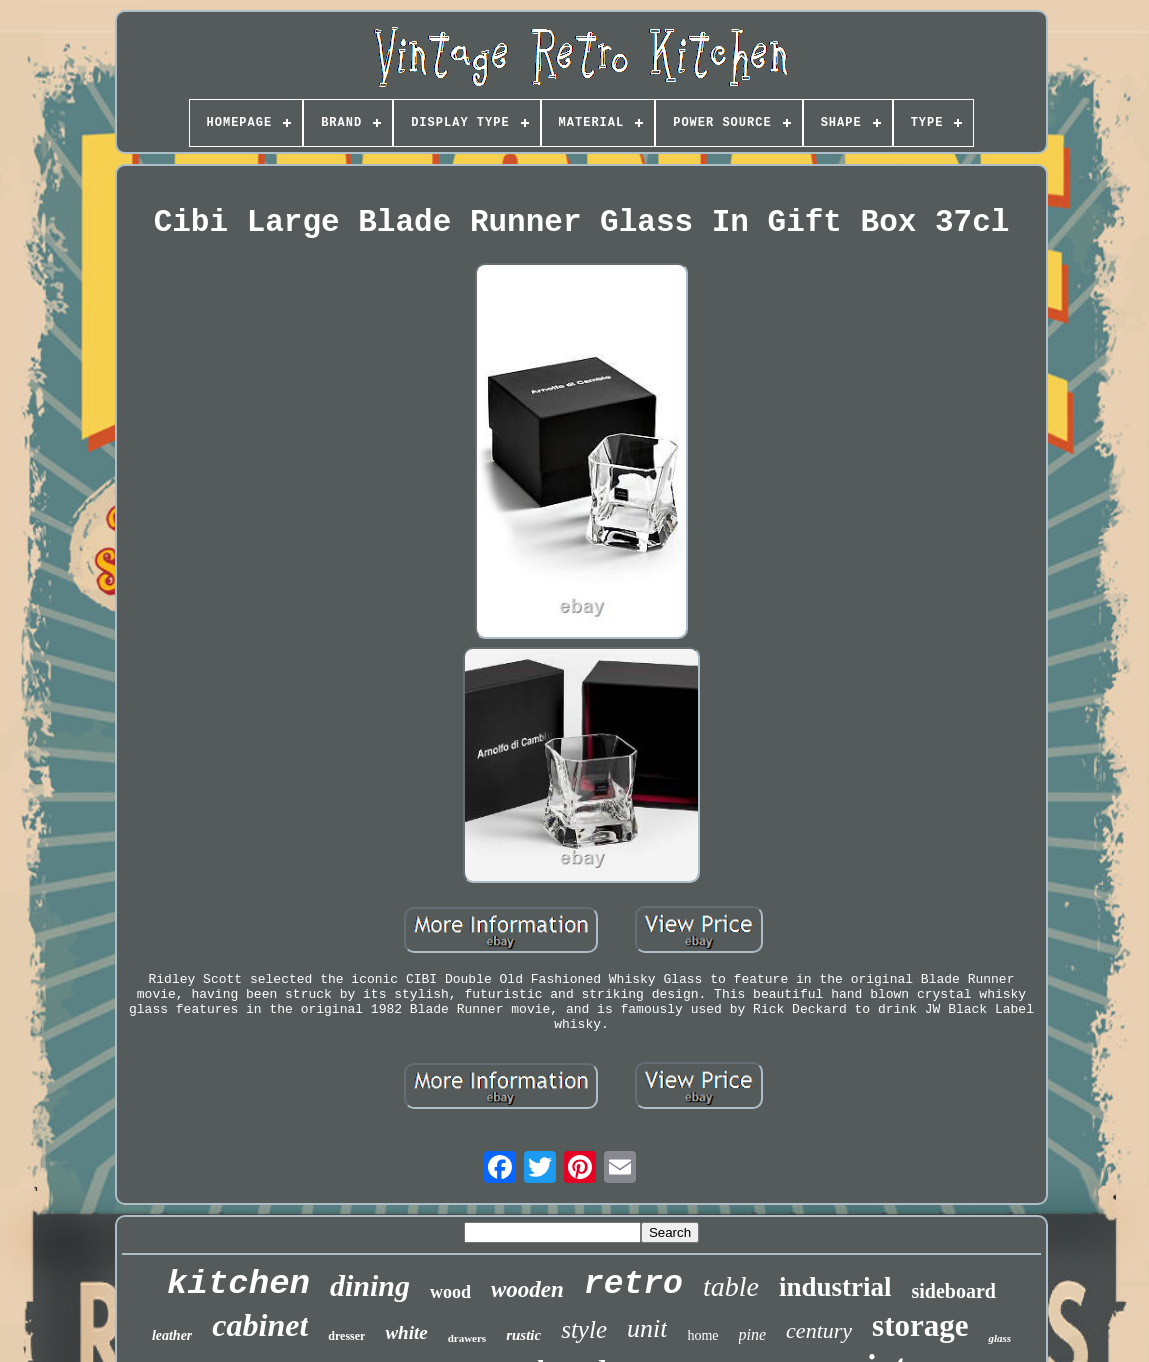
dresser (346, 1336)
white (406, 1332)
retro (633, 1284)
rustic (523, 1335)
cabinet (260, 1325)
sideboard (953, 1291)
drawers (467, 1338)
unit (647, 1328)
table (731, 1286)
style (584, 1329)
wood (450, 1292)
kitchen (238, 1284)
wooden (527, 1289)
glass (999, 1338)
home (702, 1335)
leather (172, 1335)
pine (753, 1334)
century (819, 1330)
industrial (835, 1287)
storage (920, 1325)
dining (370, 1285)
